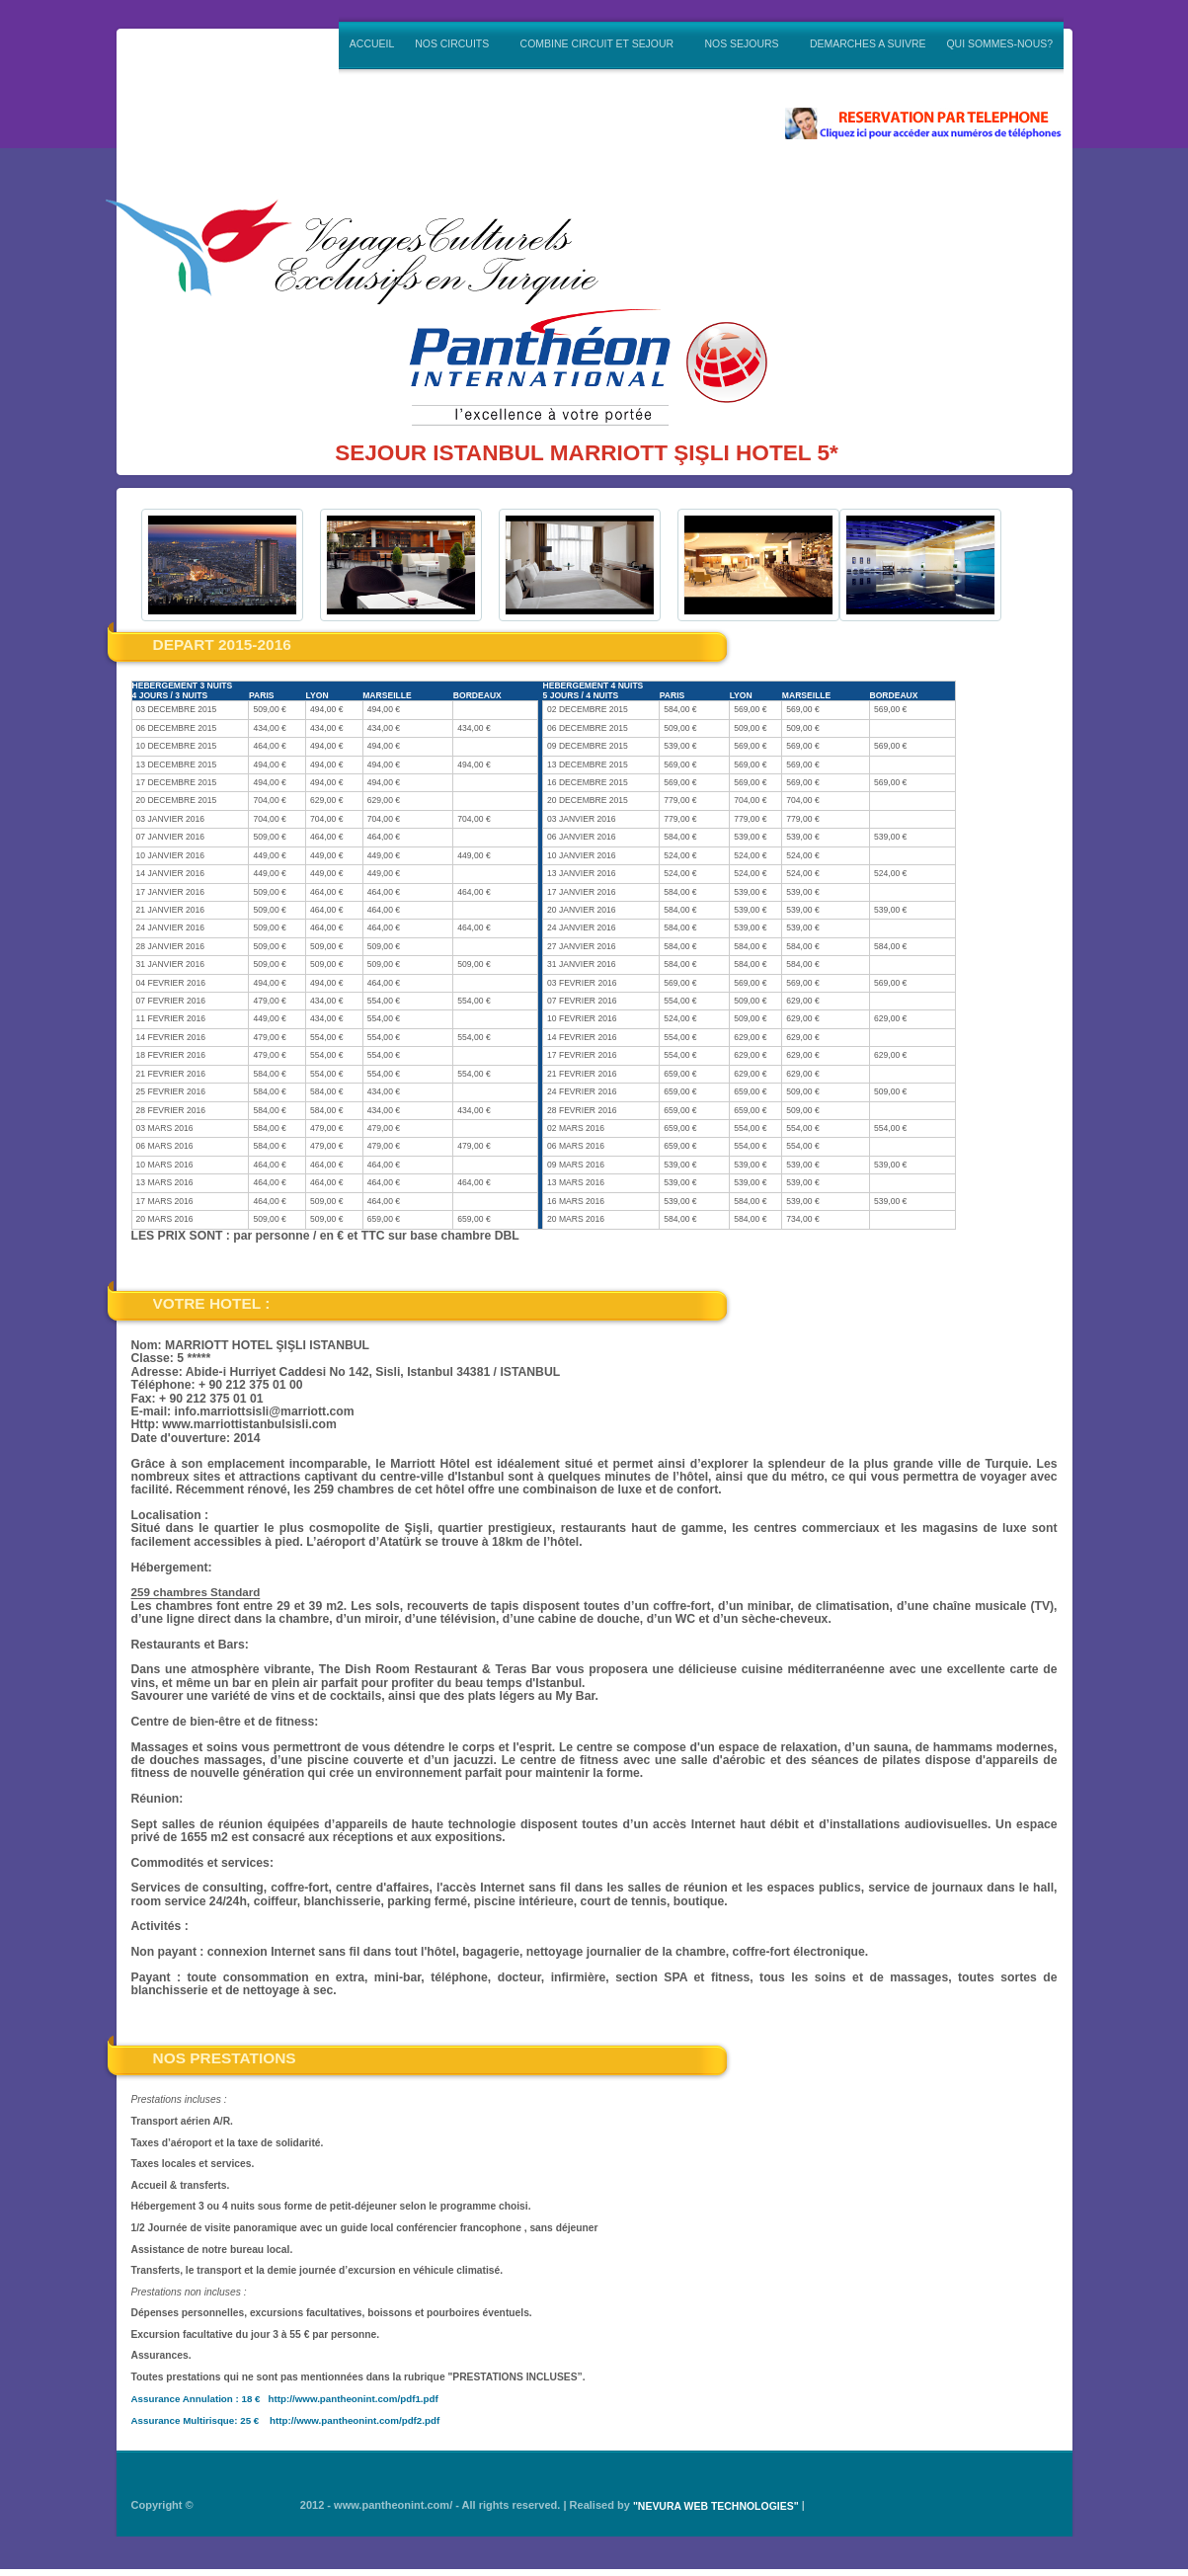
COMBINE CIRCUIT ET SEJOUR (598, 42)
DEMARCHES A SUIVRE (868, 44)
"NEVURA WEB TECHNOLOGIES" (716, 2506)
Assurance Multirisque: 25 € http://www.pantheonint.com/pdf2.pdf (285, 2419)
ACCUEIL (372, 44)
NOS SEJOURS (743, 42)
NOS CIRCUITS (453, 42)
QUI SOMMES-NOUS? (999, 44)
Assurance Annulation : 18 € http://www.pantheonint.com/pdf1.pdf (284, 2397)
